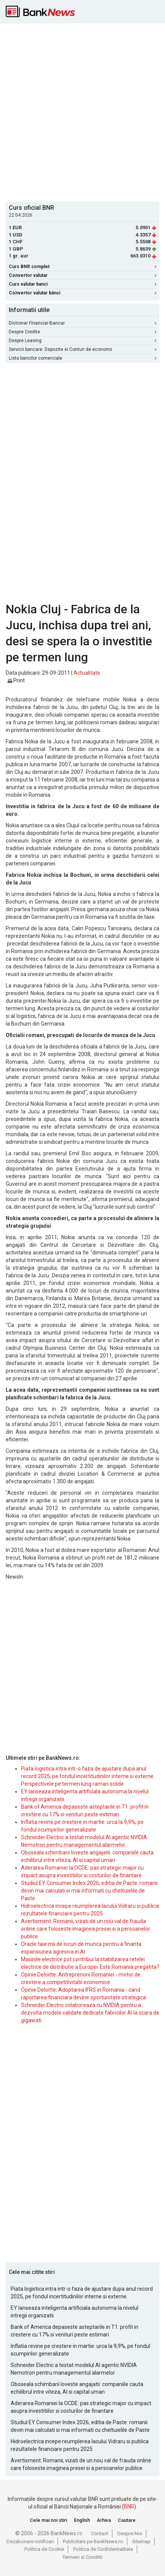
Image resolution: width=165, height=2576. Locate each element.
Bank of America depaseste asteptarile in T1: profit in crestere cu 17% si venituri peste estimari (74, 2331)
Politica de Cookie (44, 2549)
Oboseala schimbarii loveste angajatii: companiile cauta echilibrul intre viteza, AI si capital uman (77, 2388)
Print (16, 680)
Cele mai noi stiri (48, 2520)
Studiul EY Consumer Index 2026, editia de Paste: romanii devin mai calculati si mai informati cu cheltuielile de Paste (89, 1890)
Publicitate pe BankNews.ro (93, 2541)
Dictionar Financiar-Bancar (82, 323)
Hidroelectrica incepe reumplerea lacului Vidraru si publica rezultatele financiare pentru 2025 (80, 2445)
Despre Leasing (82, 340)
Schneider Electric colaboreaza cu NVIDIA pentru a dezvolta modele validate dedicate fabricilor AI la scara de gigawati (90, 2012)
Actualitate (87, 673)
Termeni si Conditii (82, 2557)
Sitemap (141, 2541)
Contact (99, 2533)
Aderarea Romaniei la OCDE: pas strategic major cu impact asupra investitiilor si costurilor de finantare (81, 2407)
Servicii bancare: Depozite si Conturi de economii (82, 349)
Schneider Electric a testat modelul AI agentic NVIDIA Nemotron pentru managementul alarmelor (74, 2369)
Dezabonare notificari (30, 2541)
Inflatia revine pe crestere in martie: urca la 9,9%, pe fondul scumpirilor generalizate (80, 2350)
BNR (129, 2507)
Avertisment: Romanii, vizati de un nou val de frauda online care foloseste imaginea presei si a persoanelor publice (85, 1928)
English (82, 2520)
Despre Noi (129, 2533)
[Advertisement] (82, 111)
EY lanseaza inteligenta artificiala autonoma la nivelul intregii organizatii (74, 2312)
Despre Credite (82, 331)
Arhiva (104, 2520)
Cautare (127, 2520)
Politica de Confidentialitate (103, 2549)
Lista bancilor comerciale (82, 358)
